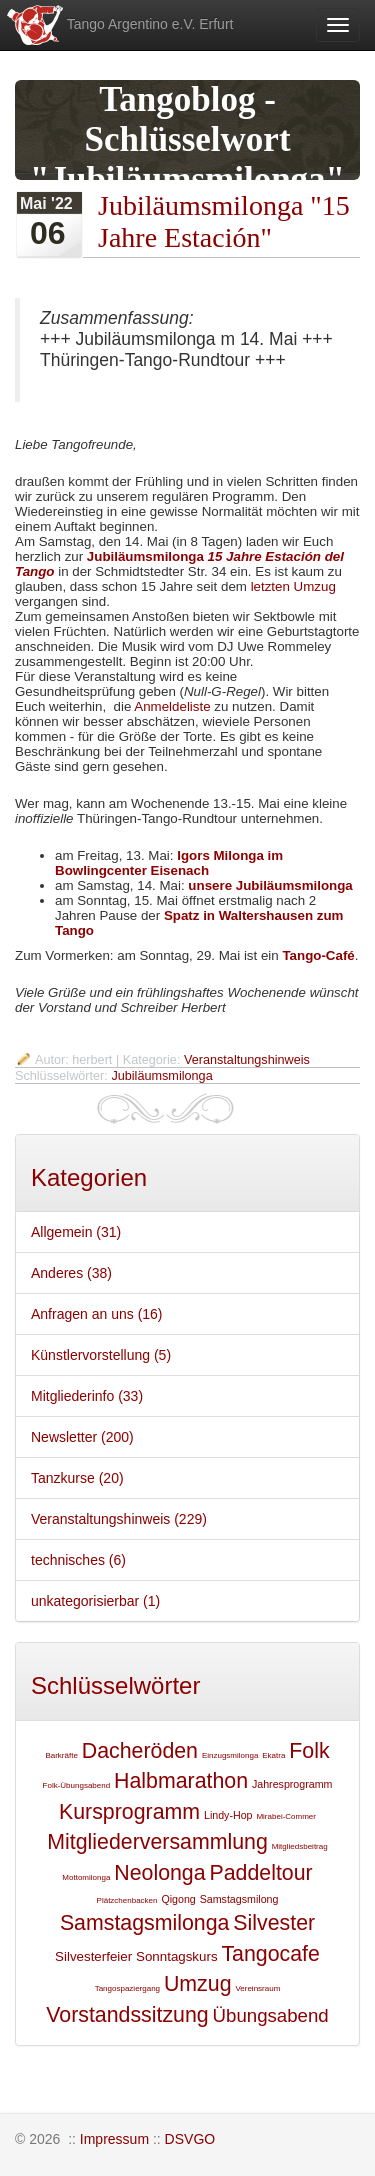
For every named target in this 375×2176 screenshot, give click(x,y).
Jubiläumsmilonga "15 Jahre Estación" (224, 221)
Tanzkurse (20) (77, 1478)
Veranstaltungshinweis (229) (119, 1519)
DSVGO (190, 2139)
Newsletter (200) (82, 1437)
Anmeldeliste (172, 706)
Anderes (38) (71, 1273)
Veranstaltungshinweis (247, 1060)
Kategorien (89, 1177)
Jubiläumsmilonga (161, 1076)
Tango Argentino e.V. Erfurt (119, 25)
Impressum (114, 2139)
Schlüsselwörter (115, 1685)
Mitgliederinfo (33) (87, 1396)
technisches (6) (78, 1560)
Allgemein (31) (76, 1232)
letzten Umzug (293, 586)
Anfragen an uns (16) (97, 1314)
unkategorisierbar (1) (95, 1601)
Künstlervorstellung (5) (101, 1355)
